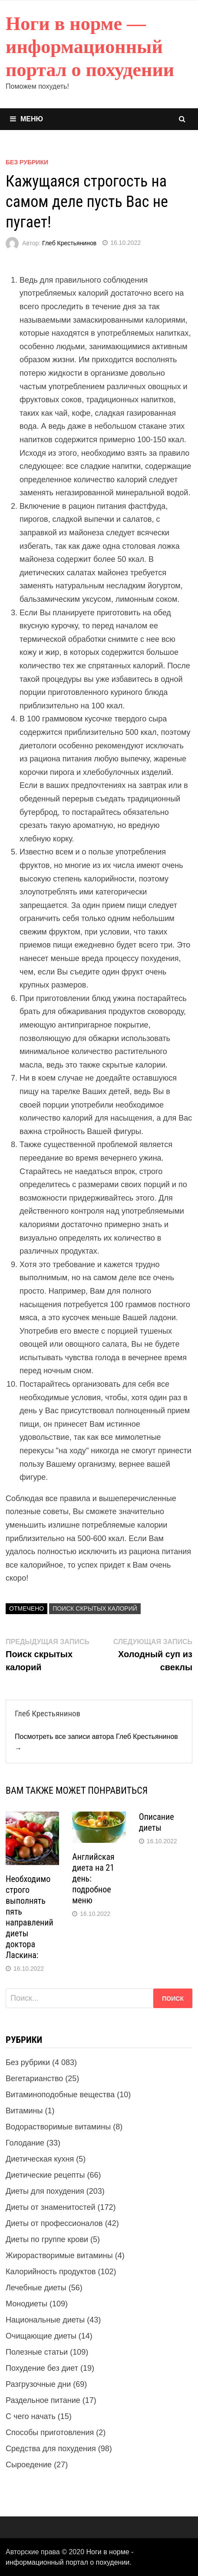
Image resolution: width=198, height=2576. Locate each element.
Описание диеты (156, 1822)
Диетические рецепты (45, 2175)
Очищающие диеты (41, 2336)
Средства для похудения (51, 2448)
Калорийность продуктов (51, 2271)
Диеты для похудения (45, 2191)
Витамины (24, 2110)
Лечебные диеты (36, 2287)
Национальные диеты (45, 2320)
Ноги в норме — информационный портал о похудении (90, 46)
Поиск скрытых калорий (95, 1608)
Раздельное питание (43, 2400)
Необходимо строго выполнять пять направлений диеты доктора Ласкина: (29, 1917)
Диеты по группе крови (47, 2239)
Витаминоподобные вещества (60, 2094)
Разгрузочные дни (38, 2384)
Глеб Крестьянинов (69, 242)
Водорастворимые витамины (58, 2126)
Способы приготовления (50, 2432)
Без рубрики (27, 162)
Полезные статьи (37, 2352)
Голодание (25, 2143)
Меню (26, 119)
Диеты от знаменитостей (50, 2207)
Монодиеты (26, 2303)
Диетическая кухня (40, 2159)
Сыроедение (29, 2464)
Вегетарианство (34, 2078)
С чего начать (31, 2416)
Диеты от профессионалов (54, 2223)
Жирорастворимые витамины (59, 2255)
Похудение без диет (42, 2368)
